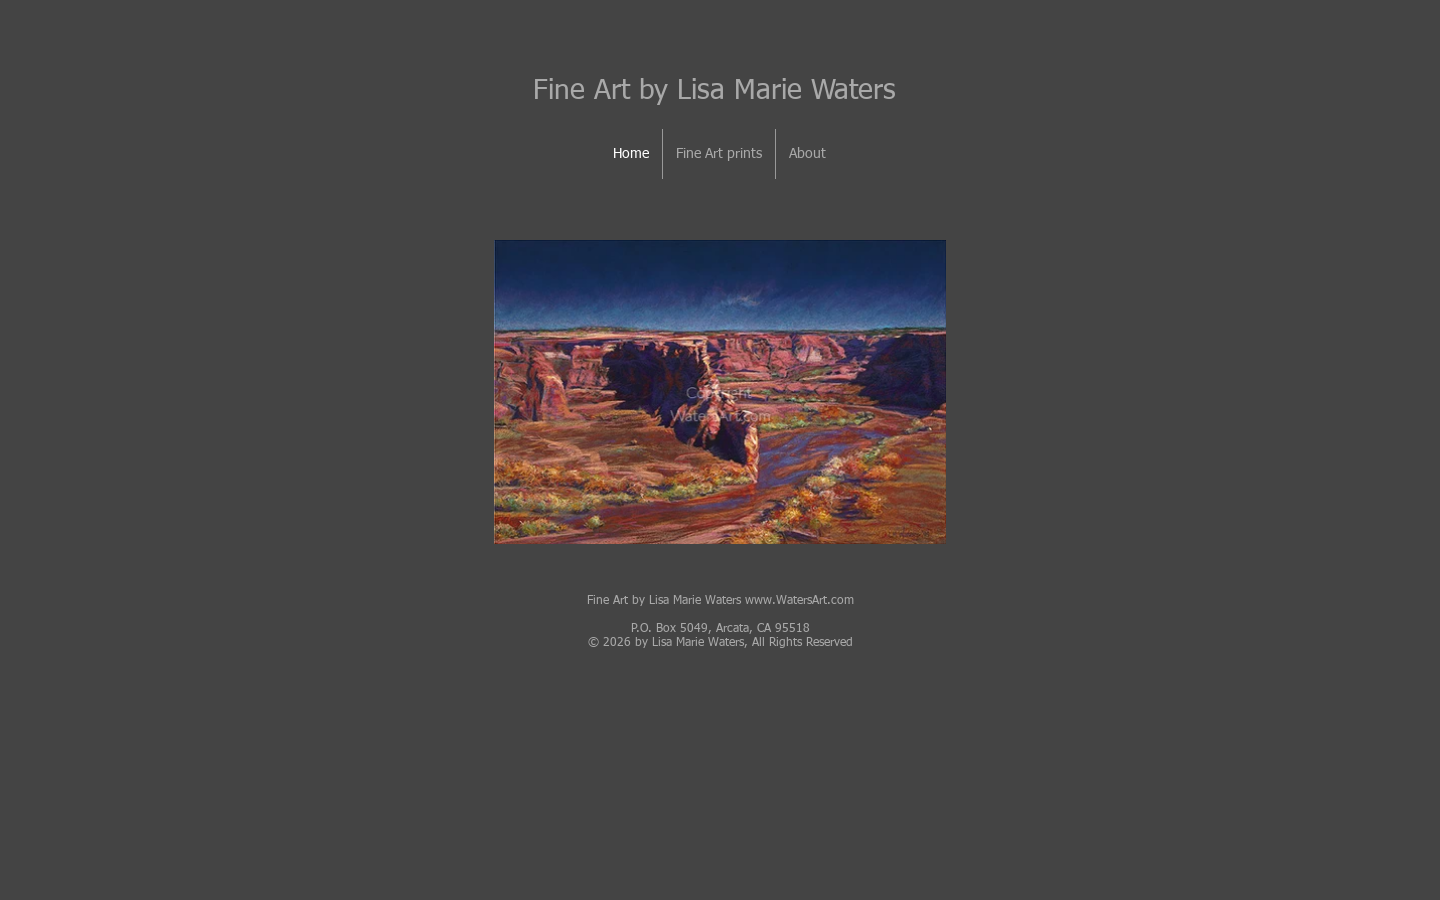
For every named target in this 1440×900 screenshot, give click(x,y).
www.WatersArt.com (799, 601)
